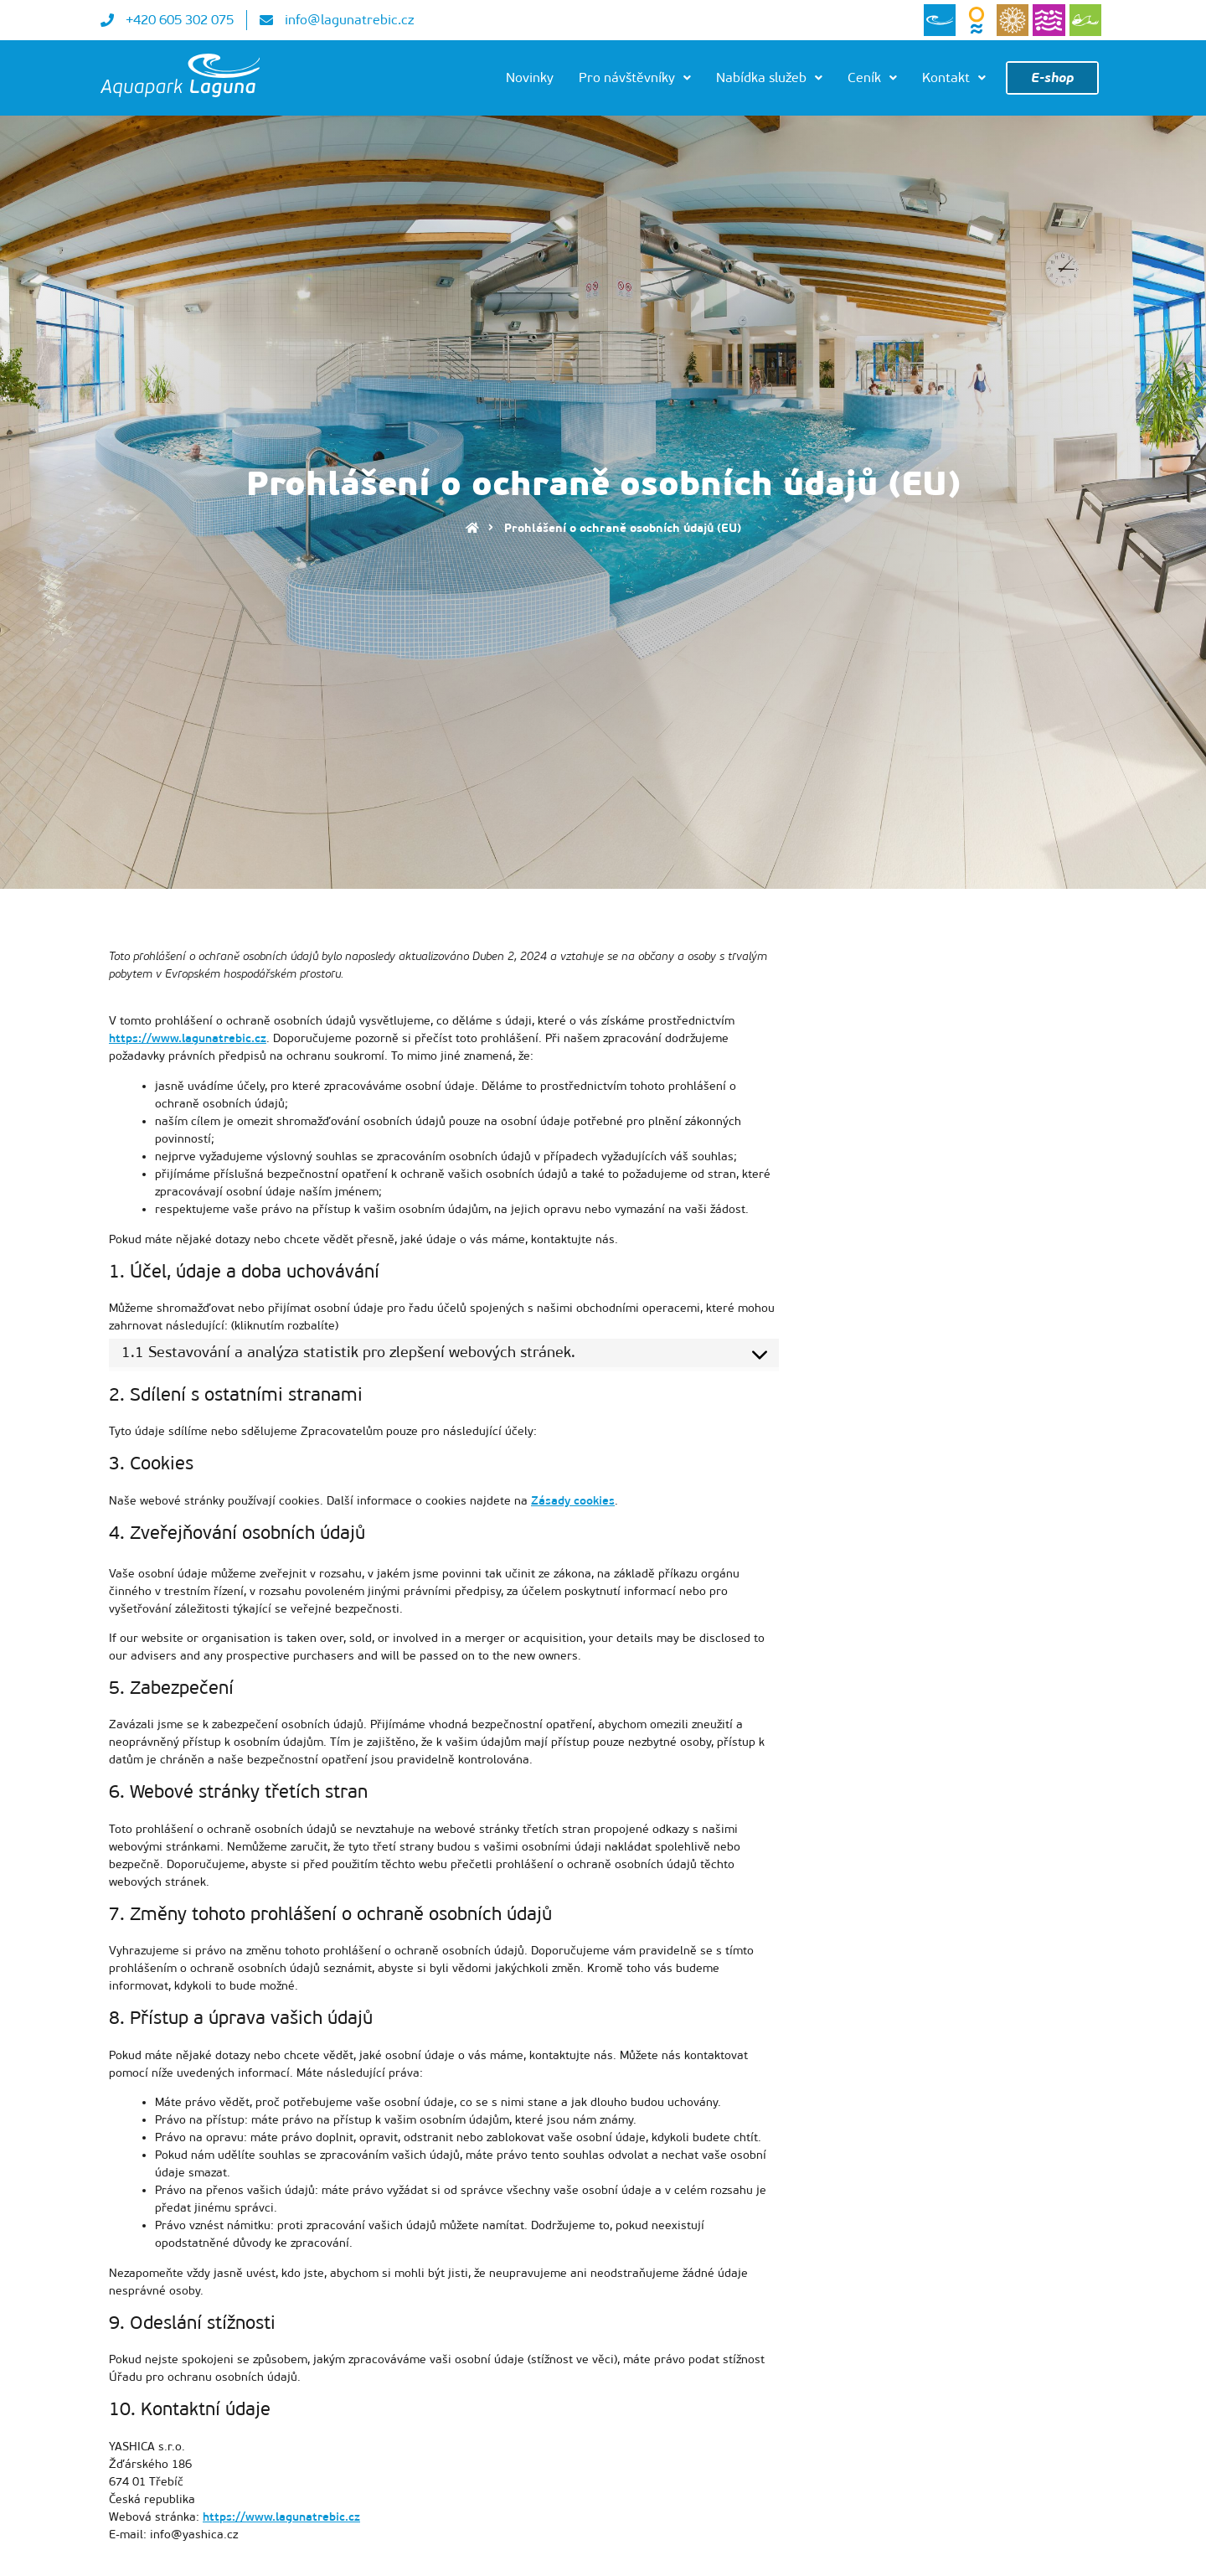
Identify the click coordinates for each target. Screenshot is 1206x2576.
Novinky (530, 77)
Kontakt (954, 77)
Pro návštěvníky (635, 77)
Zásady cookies (573, 1501)
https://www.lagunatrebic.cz (187, 1038)
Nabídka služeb (769, 77)
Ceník (872, 77)
